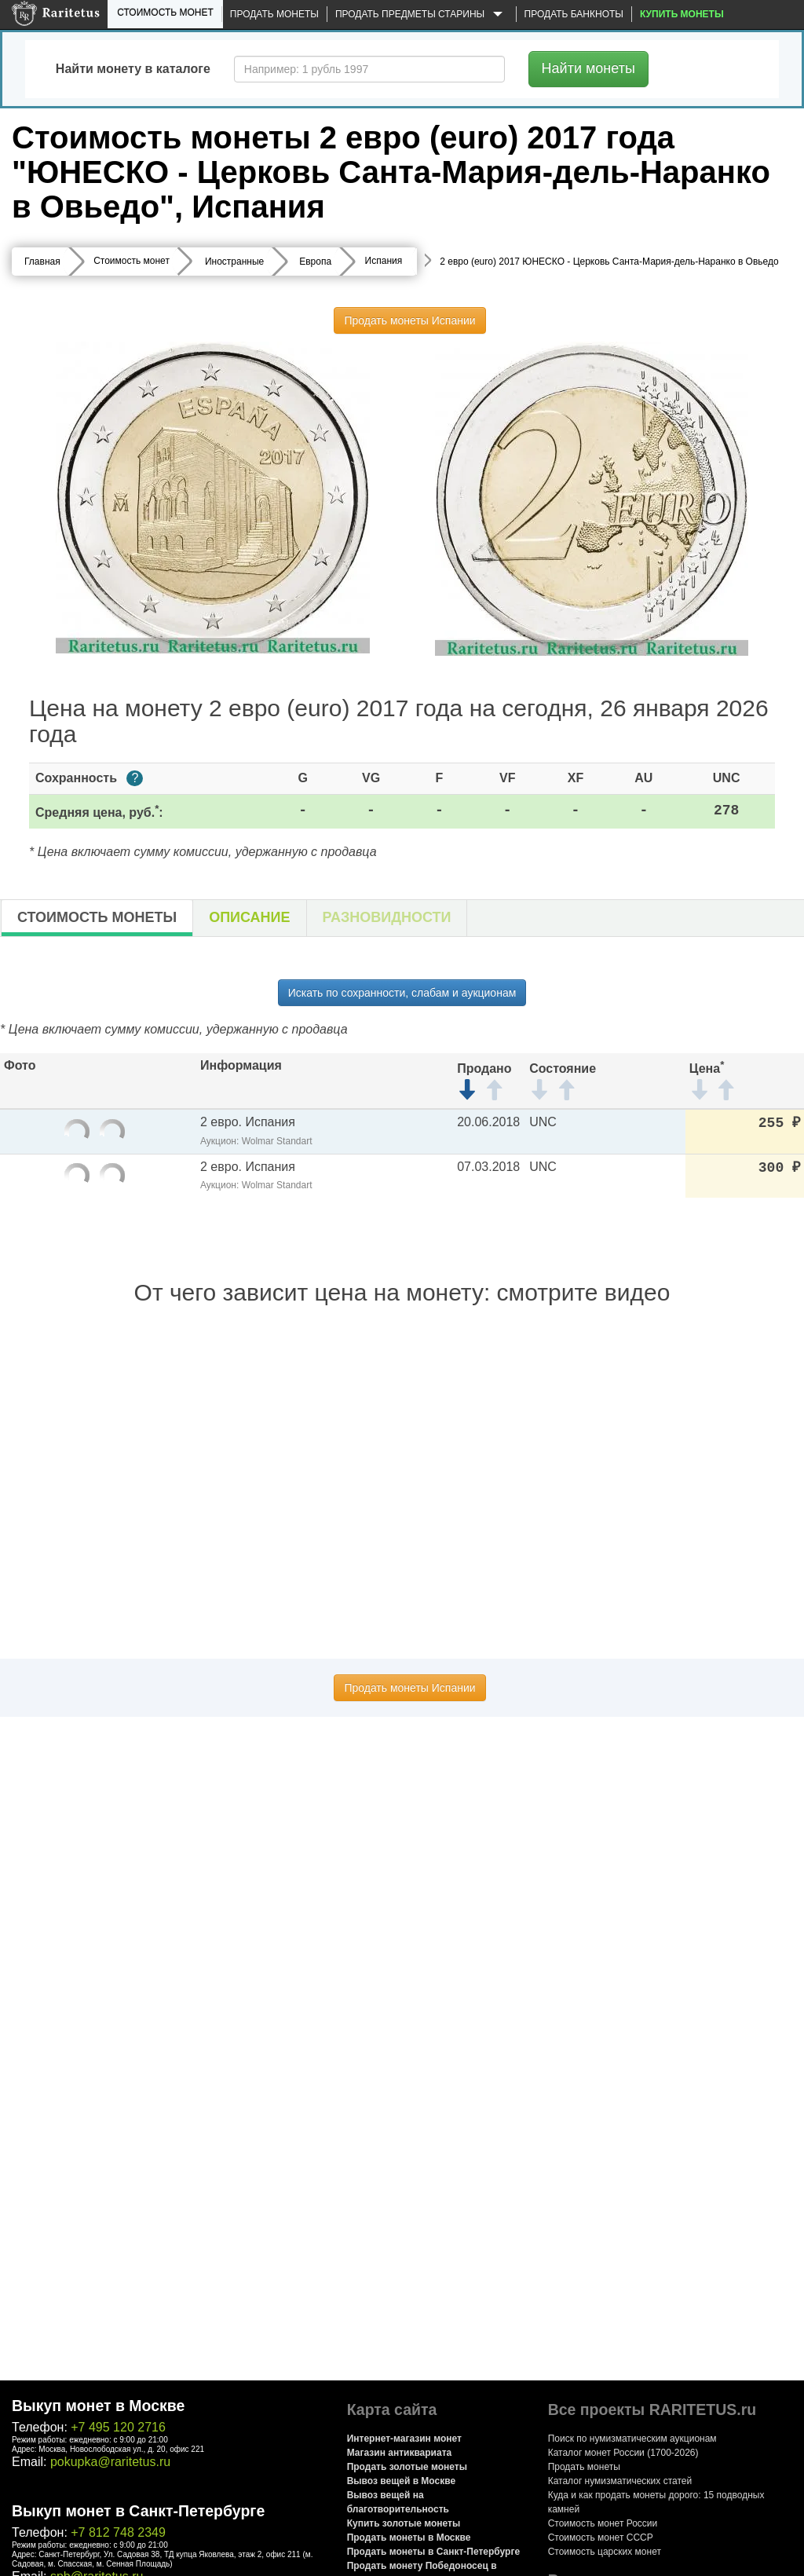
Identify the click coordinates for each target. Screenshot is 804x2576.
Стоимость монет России (603, 2523)
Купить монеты (682, 14)
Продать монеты (274, 14)
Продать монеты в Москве (409, 2537)
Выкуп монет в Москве (98, 2405)
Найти (588, 68)
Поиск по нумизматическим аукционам (632, 2438)
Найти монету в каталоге (133, 68)
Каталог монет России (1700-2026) (623, 2452)
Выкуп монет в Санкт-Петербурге (138, 2510)
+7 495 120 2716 (118, 2427)
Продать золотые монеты (407, 2466)
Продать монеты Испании (409, 320)
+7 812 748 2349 (118, 2532)
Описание (249, 917)
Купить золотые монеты (403, 2523)
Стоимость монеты (97, 917)
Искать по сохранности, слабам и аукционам (402, 992)
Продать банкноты (573, 14)
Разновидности (387, 917)
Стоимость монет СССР (600, 2537)
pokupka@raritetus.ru (110, 2461)
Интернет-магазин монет (404, 2438)
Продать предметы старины (421, 15)
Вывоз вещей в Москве (401, 2480)
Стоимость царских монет (604, 2551)
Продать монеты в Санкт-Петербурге (433, 2551)
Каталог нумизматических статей (620, 2480)
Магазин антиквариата (399, 2452)
